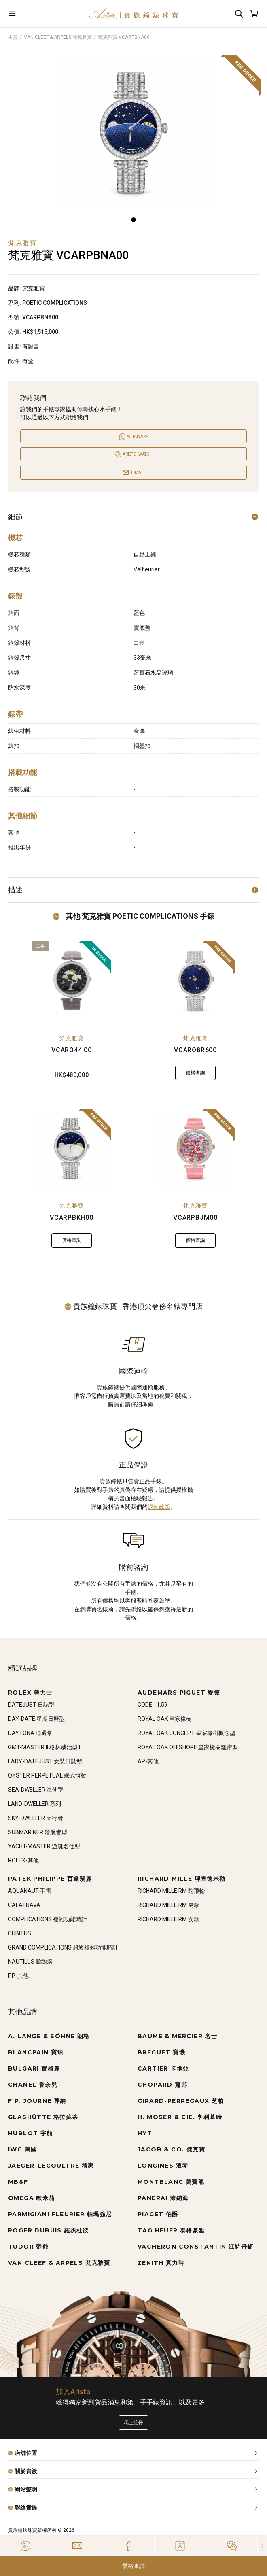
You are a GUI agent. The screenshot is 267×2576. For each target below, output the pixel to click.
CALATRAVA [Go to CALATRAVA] (24, 1905)
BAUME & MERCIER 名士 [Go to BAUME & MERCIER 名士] (177, 2036)
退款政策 (159, 1507)
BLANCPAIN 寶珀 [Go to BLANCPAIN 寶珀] (36, 2052)
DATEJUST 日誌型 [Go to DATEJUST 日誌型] (31, 1704)
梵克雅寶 (71, 1038)
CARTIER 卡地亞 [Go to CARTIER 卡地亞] (163, 2068)
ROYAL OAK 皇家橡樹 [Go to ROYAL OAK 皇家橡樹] (165, 1719)
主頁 (13, 37)
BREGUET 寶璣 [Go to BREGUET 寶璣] (161, 2052)
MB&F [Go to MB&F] (18, 2181)
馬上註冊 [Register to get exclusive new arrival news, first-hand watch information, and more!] (133, 2422)
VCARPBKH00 (71, 1217)
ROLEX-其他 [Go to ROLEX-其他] (23, 1860)
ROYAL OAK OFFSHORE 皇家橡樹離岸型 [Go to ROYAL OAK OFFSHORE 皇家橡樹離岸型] (188, 1747)
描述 (133, 890)
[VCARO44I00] (71, 980)
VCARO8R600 (195, 1050)
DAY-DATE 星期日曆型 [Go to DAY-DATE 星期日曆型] (36, 1719)
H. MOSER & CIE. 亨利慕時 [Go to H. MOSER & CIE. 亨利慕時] (180, 2117)
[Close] (262, 2545)
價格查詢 (133, 2566)
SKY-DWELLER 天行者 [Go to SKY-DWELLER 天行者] (35, 1818)
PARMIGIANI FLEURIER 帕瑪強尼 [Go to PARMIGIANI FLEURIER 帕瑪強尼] (60, 2214)
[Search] (239, 13)
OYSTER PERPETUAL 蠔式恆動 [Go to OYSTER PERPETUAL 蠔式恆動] (47, 1775)
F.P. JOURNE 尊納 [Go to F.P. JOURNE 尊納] (37, 2101)
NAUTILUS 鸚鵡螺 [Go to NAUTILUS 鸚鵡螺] (30, 1961)
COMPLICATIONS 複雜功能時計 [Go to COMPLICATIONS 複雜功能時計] (47, 1919)
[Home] (133, 13)
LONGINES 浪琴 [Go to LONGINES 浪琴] (163, 2165)
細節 (133, 516)
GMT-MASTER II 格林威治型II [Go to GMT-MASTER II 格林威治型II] (44, 1747)
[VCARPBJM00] (195, 1148)
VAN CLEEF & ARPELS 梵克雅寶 (58, 37)
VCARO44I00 (71, 1050)
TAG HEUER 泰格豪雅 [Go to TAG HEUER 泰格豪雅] (171, 2230)
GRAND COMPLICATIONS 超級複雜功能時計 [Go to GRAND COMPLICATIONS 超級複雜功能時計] (63, 1947)
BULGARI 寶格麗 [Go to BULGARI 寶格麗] (34, 2068)
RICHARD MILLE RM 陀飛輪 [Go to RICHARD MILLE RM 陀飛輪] (171, 1891)
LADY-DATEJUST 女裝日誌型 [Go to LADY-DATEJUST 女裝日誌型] (45, 1761)
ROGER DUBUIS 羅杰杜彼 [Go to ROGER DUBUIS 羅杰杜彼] (48, 2230)
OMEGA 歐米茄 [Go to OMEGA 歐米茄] (31, 2198)
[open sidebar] (29, 13)
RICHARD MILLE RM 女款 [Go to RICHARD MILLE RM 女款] (168, 1919)
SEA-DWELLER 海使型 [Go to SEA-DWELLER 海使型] (36, 1789)
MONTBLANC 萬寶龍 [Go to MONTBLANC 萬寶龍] (171, 2181)
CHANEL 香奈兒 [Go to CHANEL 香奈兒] (32, 2084)
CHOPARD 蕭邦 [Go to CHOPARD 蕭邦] (162, 2084)
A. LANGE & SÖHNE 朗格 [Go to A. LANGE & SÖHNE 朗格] (49, 2036)
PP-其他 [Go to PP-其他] (18, 1976)
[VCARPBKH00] (71, 1148)
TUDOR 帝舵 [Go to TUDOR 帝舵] (28, 2246)
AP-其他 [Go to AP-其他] (148, 1761)
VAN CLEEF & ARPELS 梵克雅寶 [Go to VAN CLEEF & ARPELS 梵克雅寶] (59, 2262)
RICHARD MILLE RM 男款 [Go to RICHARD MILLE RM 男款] (168, 1905)
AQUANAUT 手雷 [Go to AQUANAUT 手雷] (29, 1891)
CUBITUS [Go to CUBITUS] (19, 1933)
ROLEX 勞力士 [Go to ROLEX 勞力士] (30, 1692)
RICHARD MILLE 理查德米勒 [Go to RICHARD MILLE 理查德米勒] (182, 1878)
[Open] (29, 13)
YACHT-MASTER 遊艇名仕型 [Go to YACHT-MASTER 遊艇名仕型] (44, 1846)
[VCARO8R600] (195, 980)
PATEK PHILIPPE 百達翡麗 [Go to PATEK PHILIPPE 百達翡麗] (50, 1878)
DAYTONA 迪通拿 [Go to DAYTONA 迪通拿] (30, 1733)
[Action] (231, 2545)
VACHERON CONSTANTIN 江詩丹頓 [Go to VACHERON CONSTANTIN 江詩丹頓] (196, 2246)
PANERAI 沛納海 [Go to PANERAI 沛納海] (163, 2198)
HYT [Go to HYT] (145, 2133)
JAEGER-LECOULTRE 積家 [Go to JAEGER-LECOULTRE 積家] (51, 2165)
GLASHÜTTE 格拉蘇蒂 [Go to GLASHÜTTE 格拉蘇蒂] (43, 2117)
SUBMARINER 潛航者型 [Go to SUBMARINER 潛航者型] (37, 1832)
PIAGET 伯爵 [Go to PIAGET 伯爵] (158, 2214)
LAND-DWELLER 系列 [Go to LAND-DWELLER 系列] (34, 1804)
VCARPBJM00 (195, 1217)
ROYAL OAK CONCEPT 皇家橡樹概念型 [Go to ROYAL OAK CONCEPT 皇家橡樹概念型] (186, 1733)
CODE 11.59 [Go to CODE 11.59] (152, 1704)
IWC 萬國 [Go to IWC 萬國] (22, 2149)
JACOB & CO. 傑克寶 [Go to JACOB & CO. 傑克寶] (171, 2149)
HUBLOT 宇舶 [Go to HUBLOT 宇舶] (30, 2133)
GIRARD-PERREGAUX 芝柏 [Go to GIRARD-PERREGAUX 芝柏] (181, 2101)
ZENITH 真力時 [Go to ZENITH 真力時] (161, 2262)
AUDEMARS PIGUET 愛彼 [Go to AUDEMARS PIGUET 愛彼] (179, 1692)
